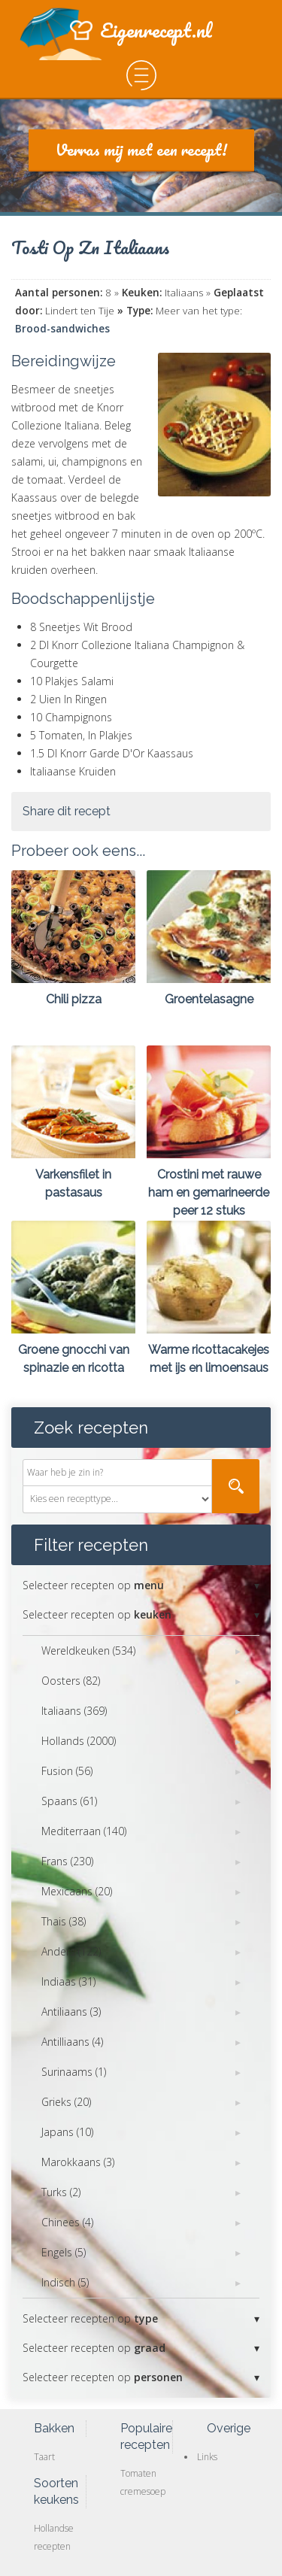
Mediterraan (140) (83, 1831)
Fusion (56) (66, 1771)
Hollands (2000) (78, 1741)
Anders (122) (71, 1951)
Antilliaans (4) (72, 2041)
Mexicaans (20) (76, 1891)
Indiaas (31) (68, 1981)
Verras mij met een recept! (141, 149)
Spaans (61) (69, 1801)
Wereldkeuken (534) (88, 1650)
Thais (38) (63, 1921)
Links (207, 2456)
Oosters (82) (70, 1680)
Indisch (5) (65, 2282)
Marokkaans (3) (77, 2162)
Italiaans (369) (74, 1711)
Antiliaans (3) (71, 2011)
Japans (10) (67, 2132)
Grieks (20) (66, 2102)
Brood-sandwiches (62, 328)
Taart (44, 2456)
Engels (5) (63, 2252)
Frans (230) (67, 1861)
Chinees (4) (67, 2222)
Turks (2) (60, 2192)
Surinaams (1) (73, 2072)
